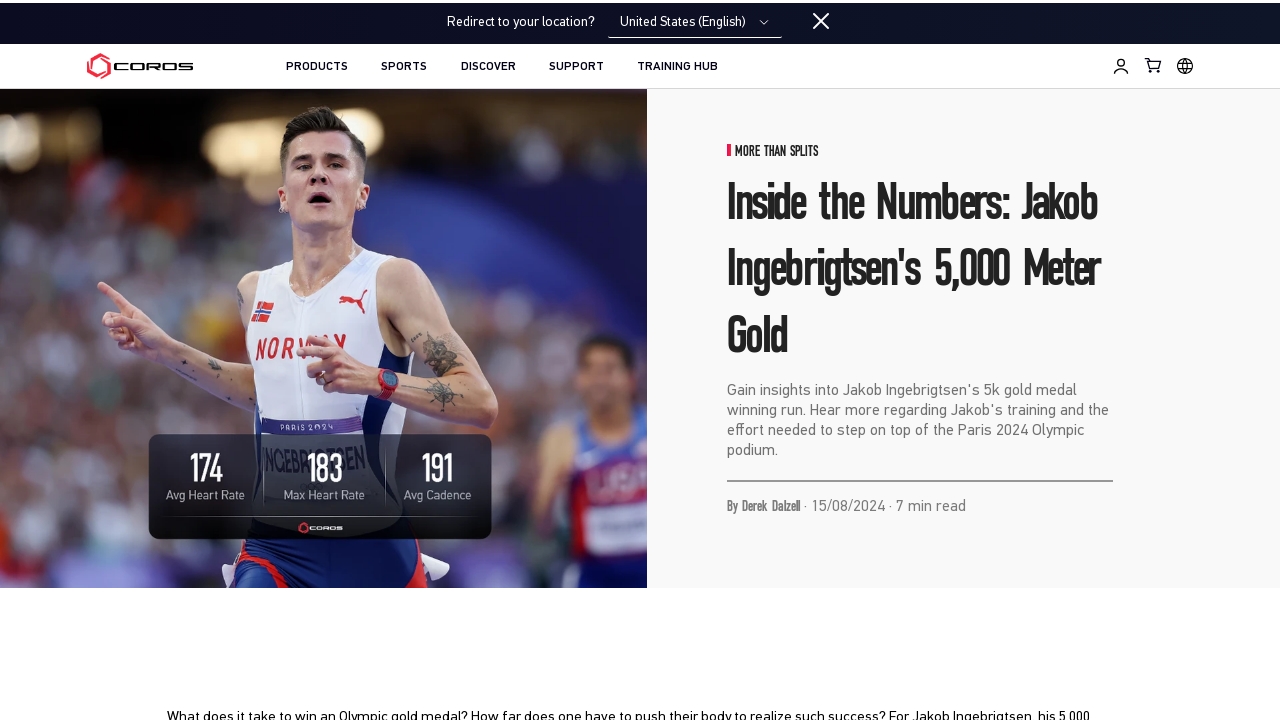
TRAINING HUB (677, 67)
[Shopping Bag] (1154, 65)
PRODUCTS (317, 67)
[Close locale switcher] (821, 22)
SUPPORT (576, 67)
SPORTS (404, 67)
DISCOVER (488, 67)
